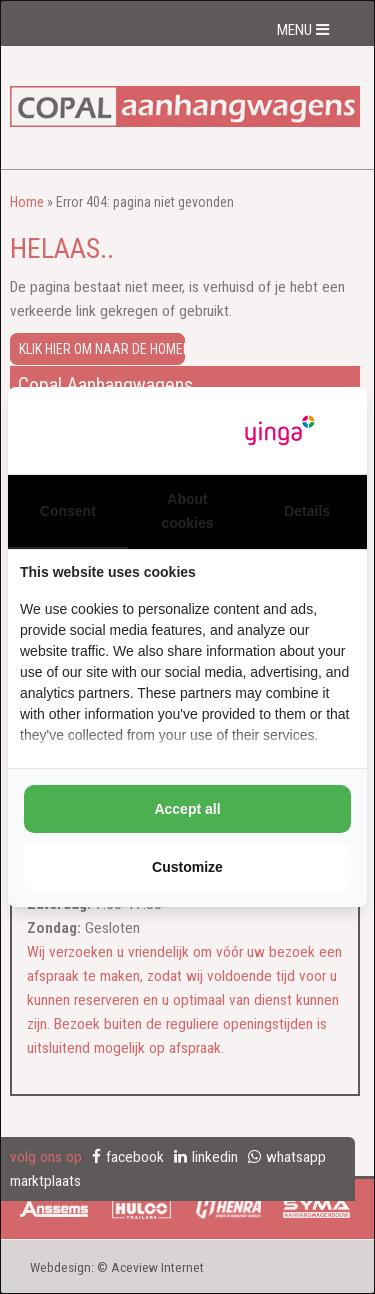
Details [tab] (307, 511)
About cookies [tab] (187, 511)
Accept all (187, 809)
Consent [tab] (68, 511)
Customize (187, 867)
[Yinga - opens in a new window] (280, 430)
